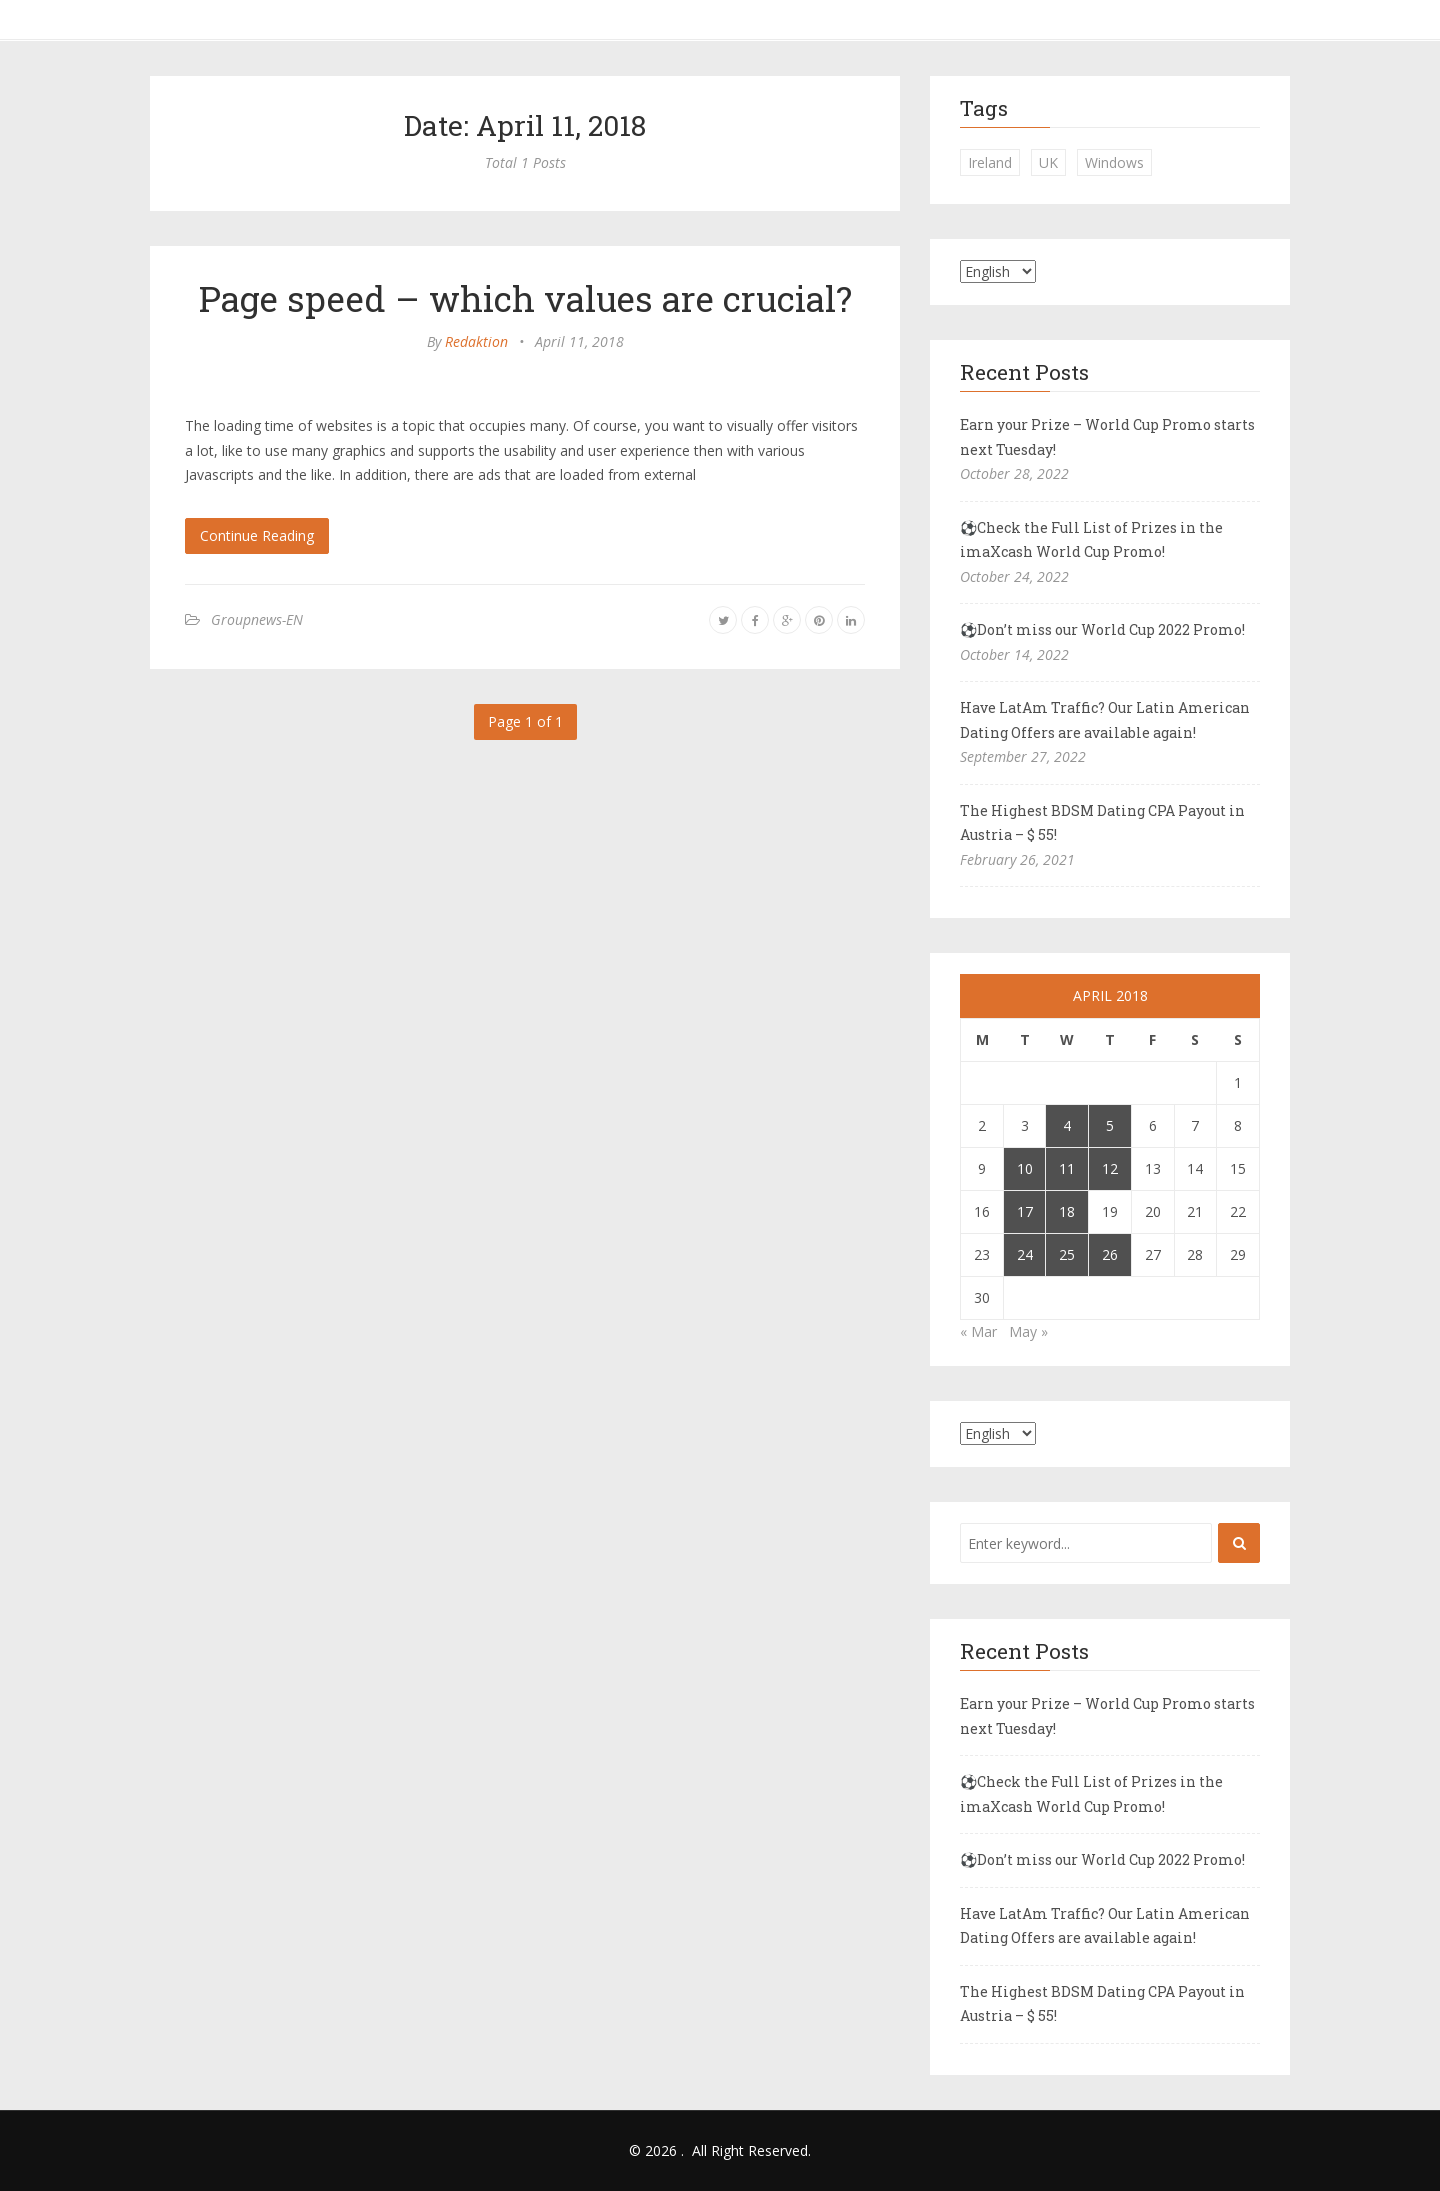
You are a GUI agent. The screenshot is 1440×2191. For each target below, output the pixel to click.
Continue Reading (257, 535)
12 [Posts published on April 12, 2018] (1110, 1168)
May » (1028, 1331)
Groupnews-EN (257, 619)
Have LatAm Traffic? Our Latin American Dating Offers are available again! (1105, 720)
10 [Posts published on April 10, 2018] (1025, 1168)
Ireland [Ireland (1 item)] (990, 162)
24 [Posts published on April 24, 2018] (1025, 1254)
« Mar (978, 1331)
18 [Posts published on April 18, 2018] (1067, 1211)
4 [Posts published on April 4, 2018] (1067, 1125)
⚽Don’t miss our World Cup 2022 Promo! (1102, 629)
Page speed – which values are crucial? (525, 298)
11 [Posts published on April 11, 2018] (1067, 1168)
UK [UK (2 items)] (1048, 162)
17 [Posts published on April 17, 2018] (1025, 1211)
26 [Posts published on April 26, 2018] (1110, 1254)
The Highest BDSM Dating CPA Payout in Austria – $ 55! (1102, 823)
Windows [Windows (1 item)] (1114, 162)
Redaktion (476, 341)
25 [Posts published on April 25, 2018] (1067, 1254)
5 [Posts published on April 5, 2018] (1110, 1125)
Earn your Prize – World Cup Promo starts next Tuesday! (1107, 437)
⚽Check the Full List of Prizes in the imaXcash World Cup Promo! (1091, 540)
